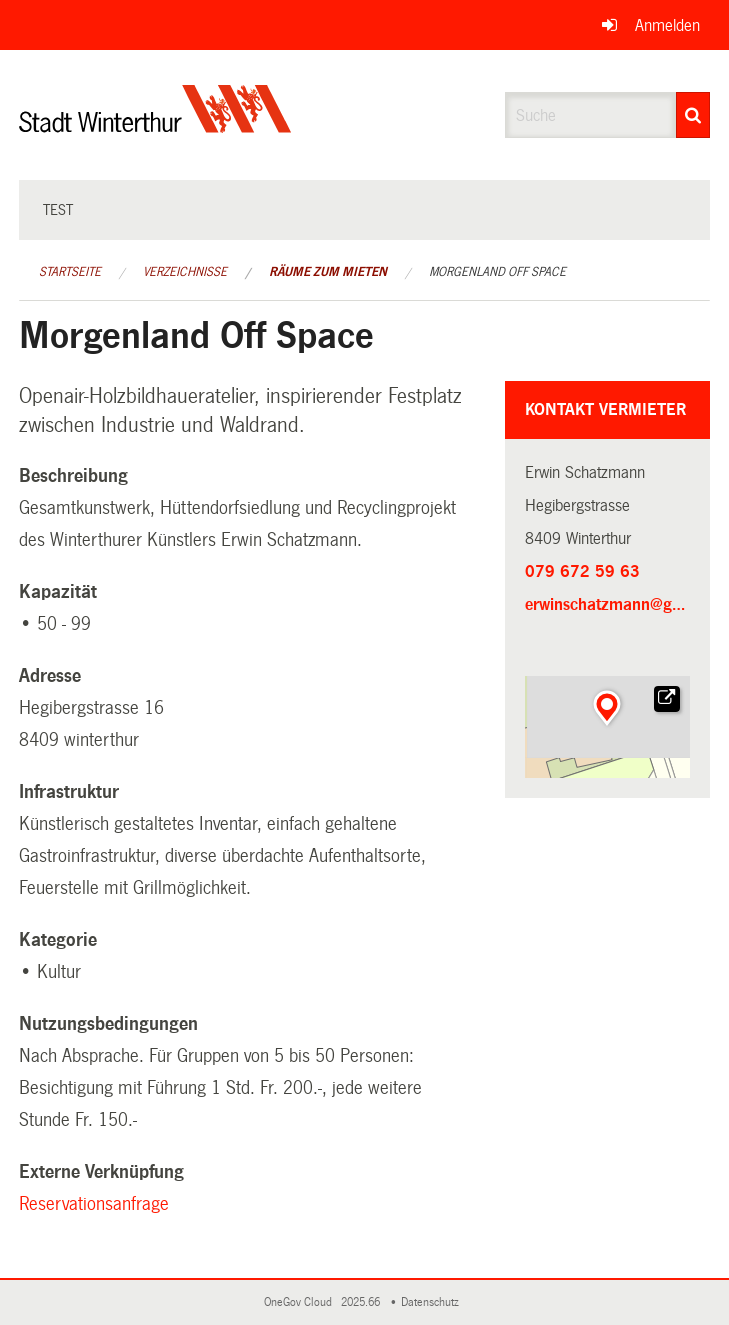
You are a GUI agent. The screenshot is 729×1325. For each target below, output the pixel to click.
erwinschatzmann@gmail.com (607, 604)
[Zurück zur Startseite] (155, 125)
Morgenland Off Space (497, 272)
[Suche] (693, 115)
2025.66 (362, 1302)
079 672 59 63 (582, 571)
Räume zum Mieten (328, 272)
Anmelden (667, 25)
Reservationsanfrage (97, 1204)
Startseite (70, 272)
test (58, 210)
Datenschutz (433, 1302)
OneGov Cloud (301, 1302)
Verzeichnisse (185, 272)
